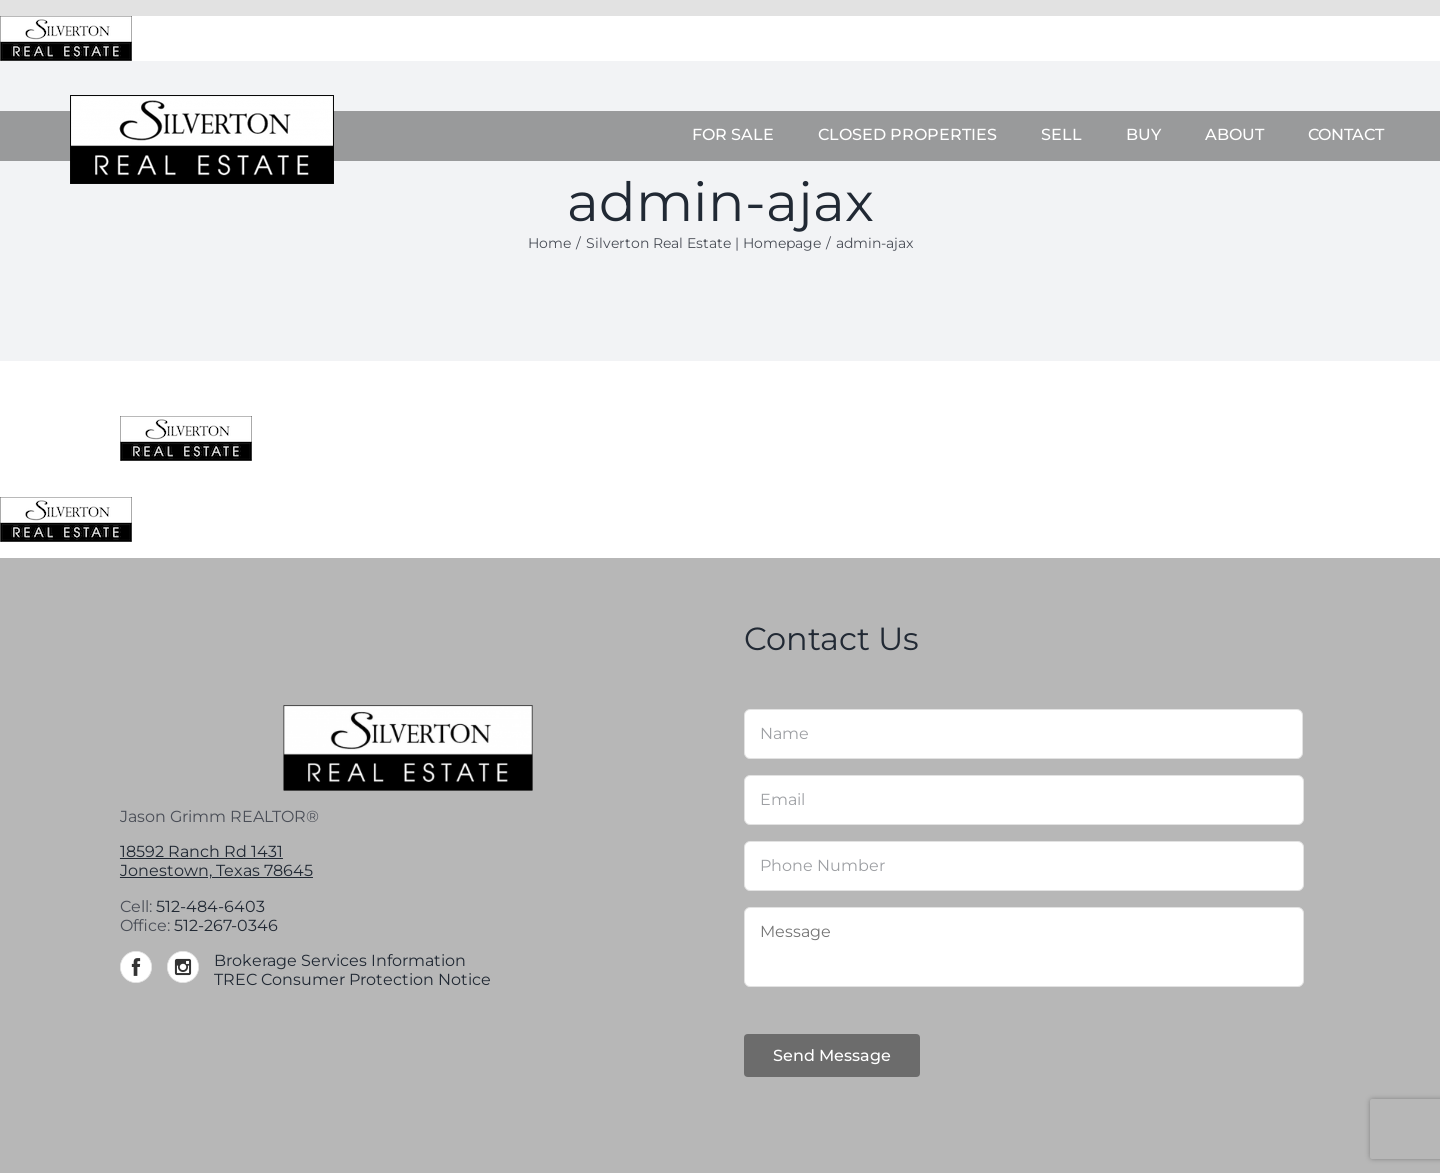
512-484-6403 (210, 906)
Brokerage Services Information (340, 960)
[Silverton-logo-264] (202, 102)
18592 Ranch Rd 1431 (201, 851)
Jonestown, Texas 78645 (216, 870)
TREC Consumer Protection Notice (352, 979)
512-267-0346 (226, 925)
